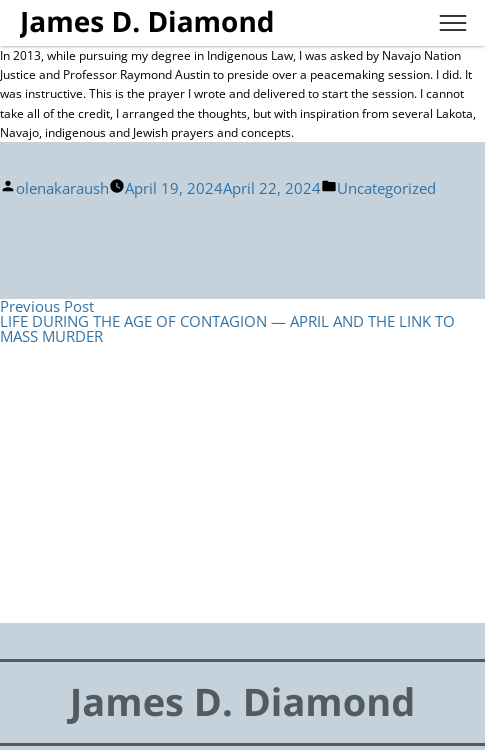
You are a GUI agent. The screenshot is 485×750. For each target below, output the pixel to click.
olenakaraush (62, 188)
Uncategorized (386, 188)
